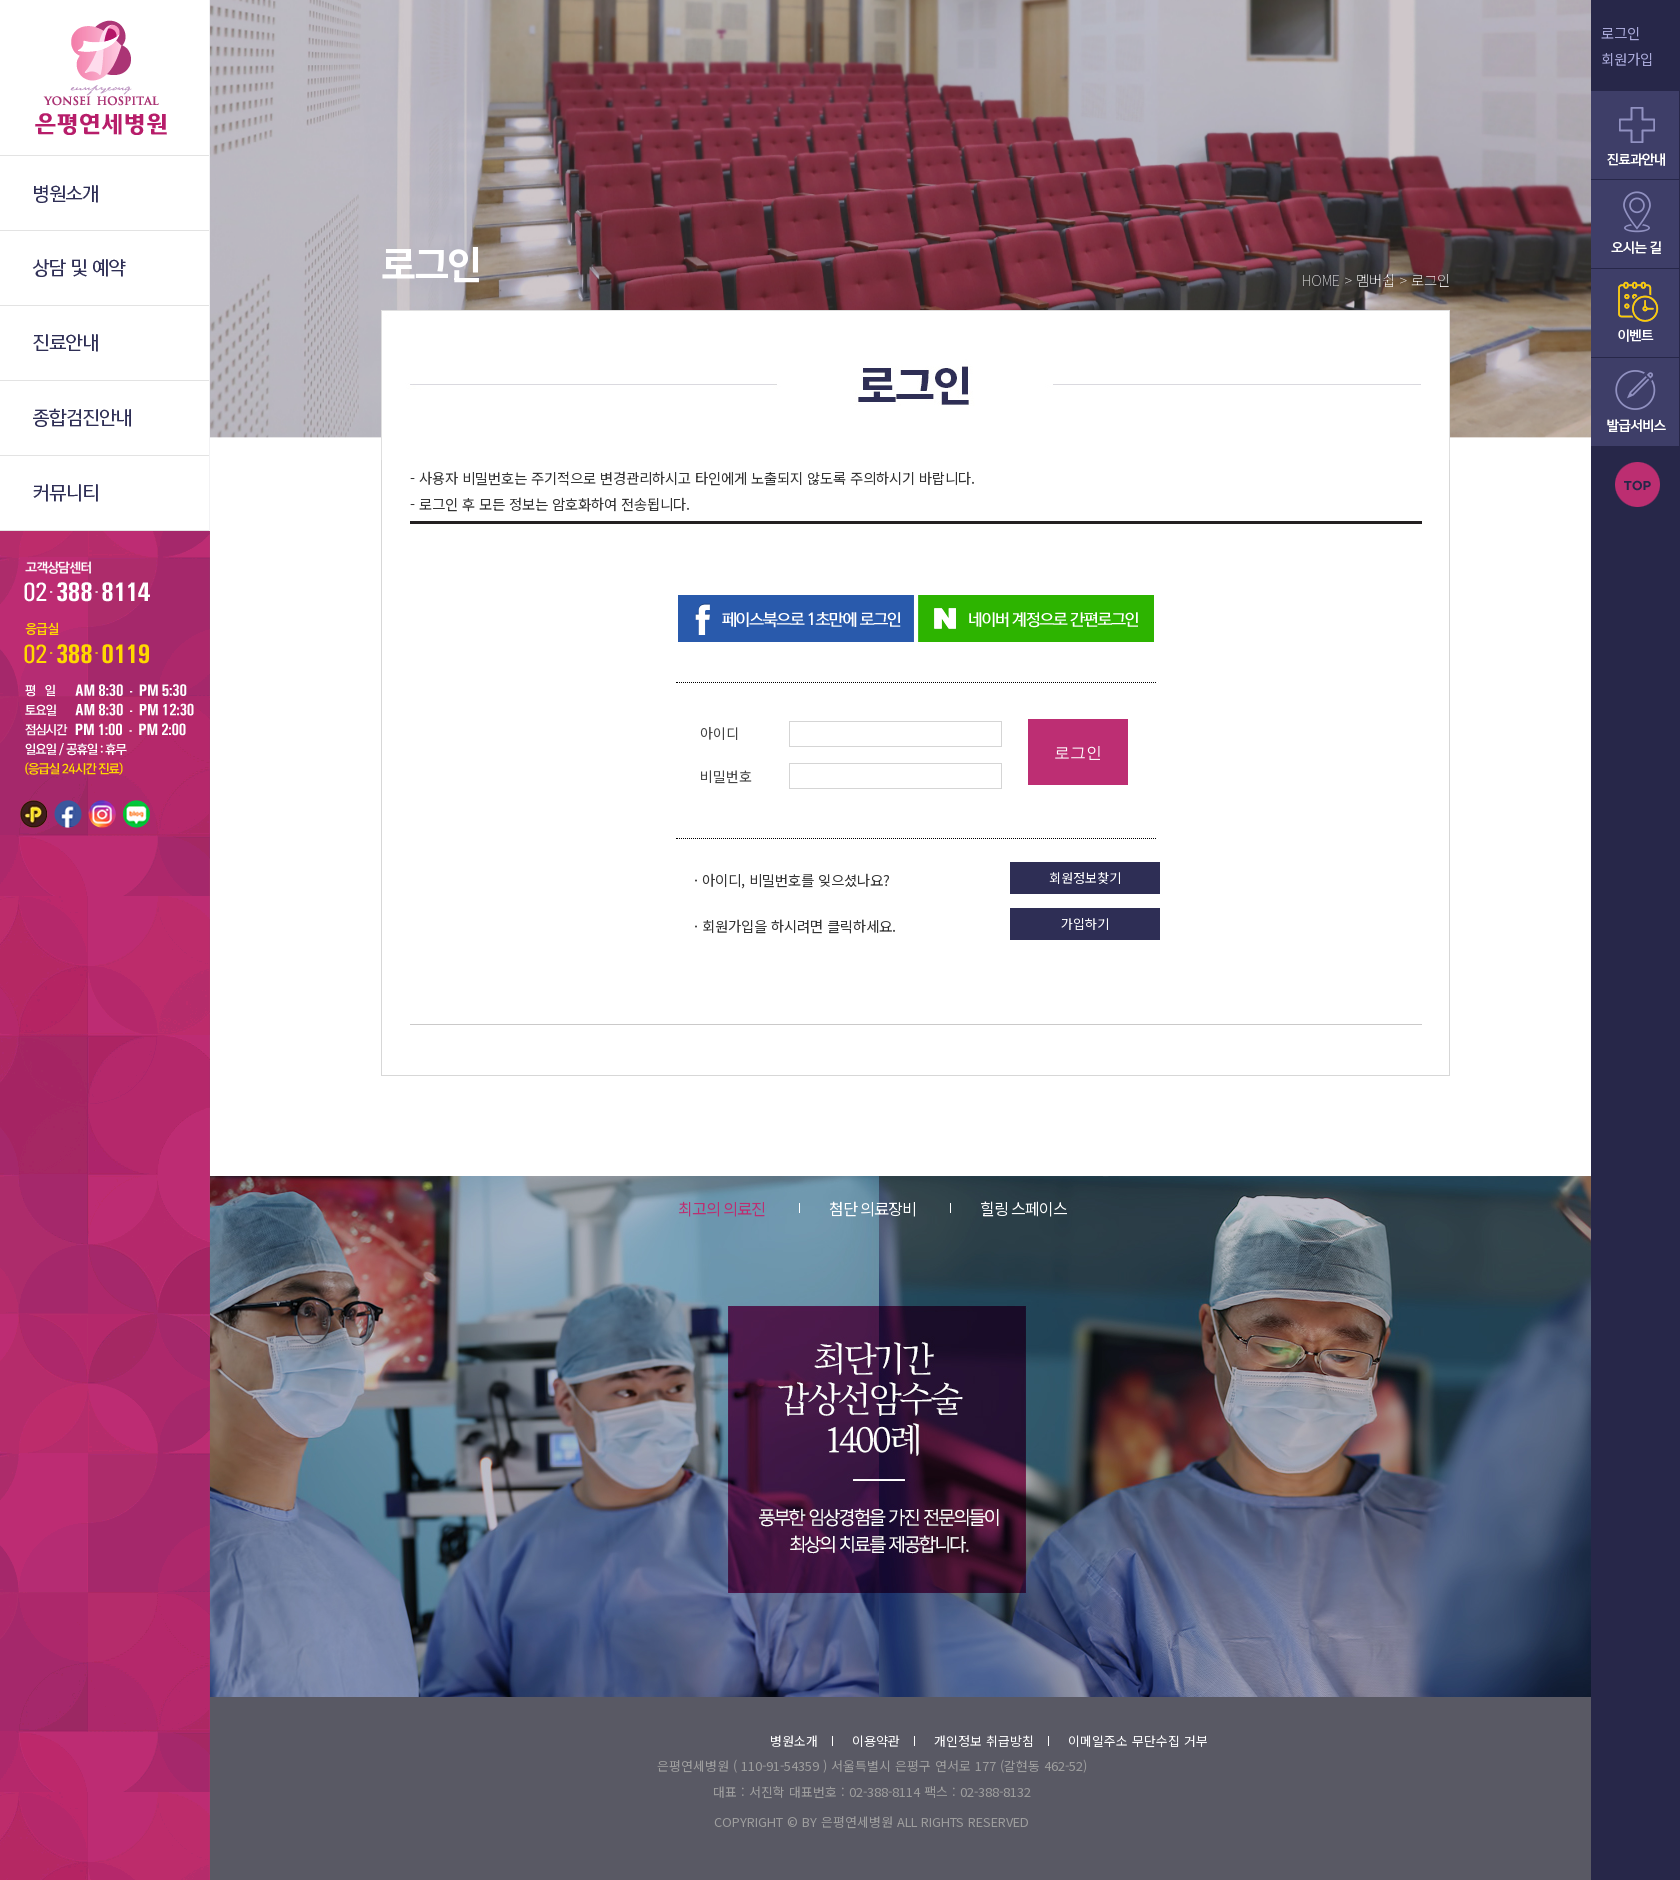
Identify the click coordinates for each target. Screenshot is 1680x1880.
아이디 (719, 733)
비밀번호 (726, 776)
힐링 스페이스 (1008, 1208)
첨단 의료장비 (857, 1208)
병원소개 (801, 1740)
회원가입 (1627, 58)
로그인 (1620, 32)
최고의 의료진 (721, 1208)
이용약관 (883, 1740)
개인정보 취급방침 (991, 1740)
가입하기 (1085, 923)
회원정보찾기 (1085, 877)
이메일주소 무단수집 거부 (1138, 1740)
